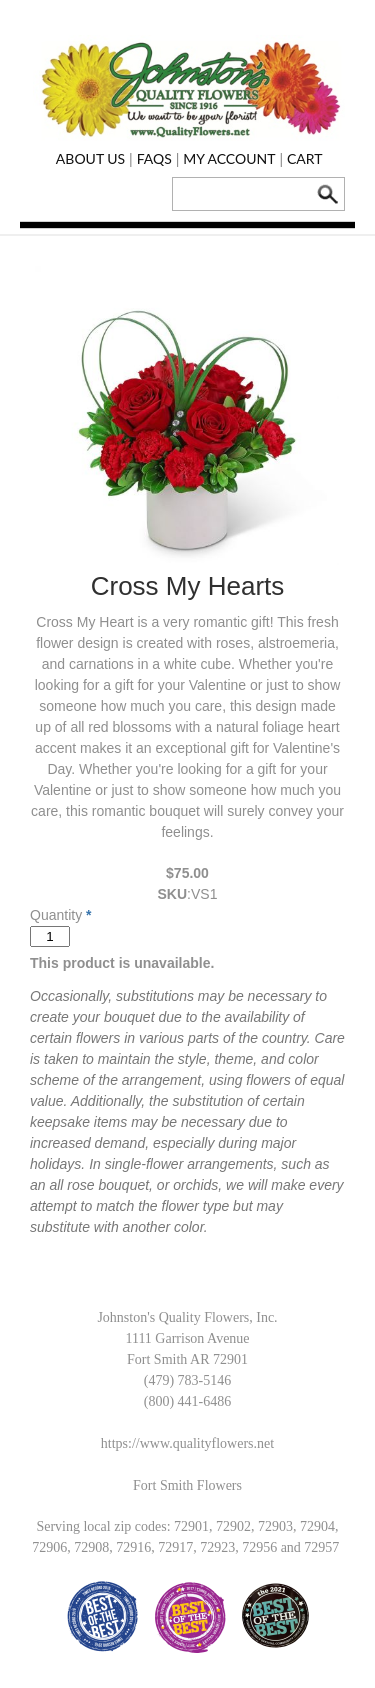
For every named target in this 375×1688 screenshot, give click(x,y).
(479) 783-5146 (188, 1380)
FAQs (154, 158)
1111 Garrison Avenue (187, 1338)
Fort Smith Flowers (187, 1485)
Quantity (56, 915)
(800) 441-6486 (188, 1401)
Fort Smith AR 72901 (187, 1359)
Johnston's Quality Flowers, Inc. (187, 1317)
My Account (229, 158)
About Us (90, 158)
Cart (305, 158)
